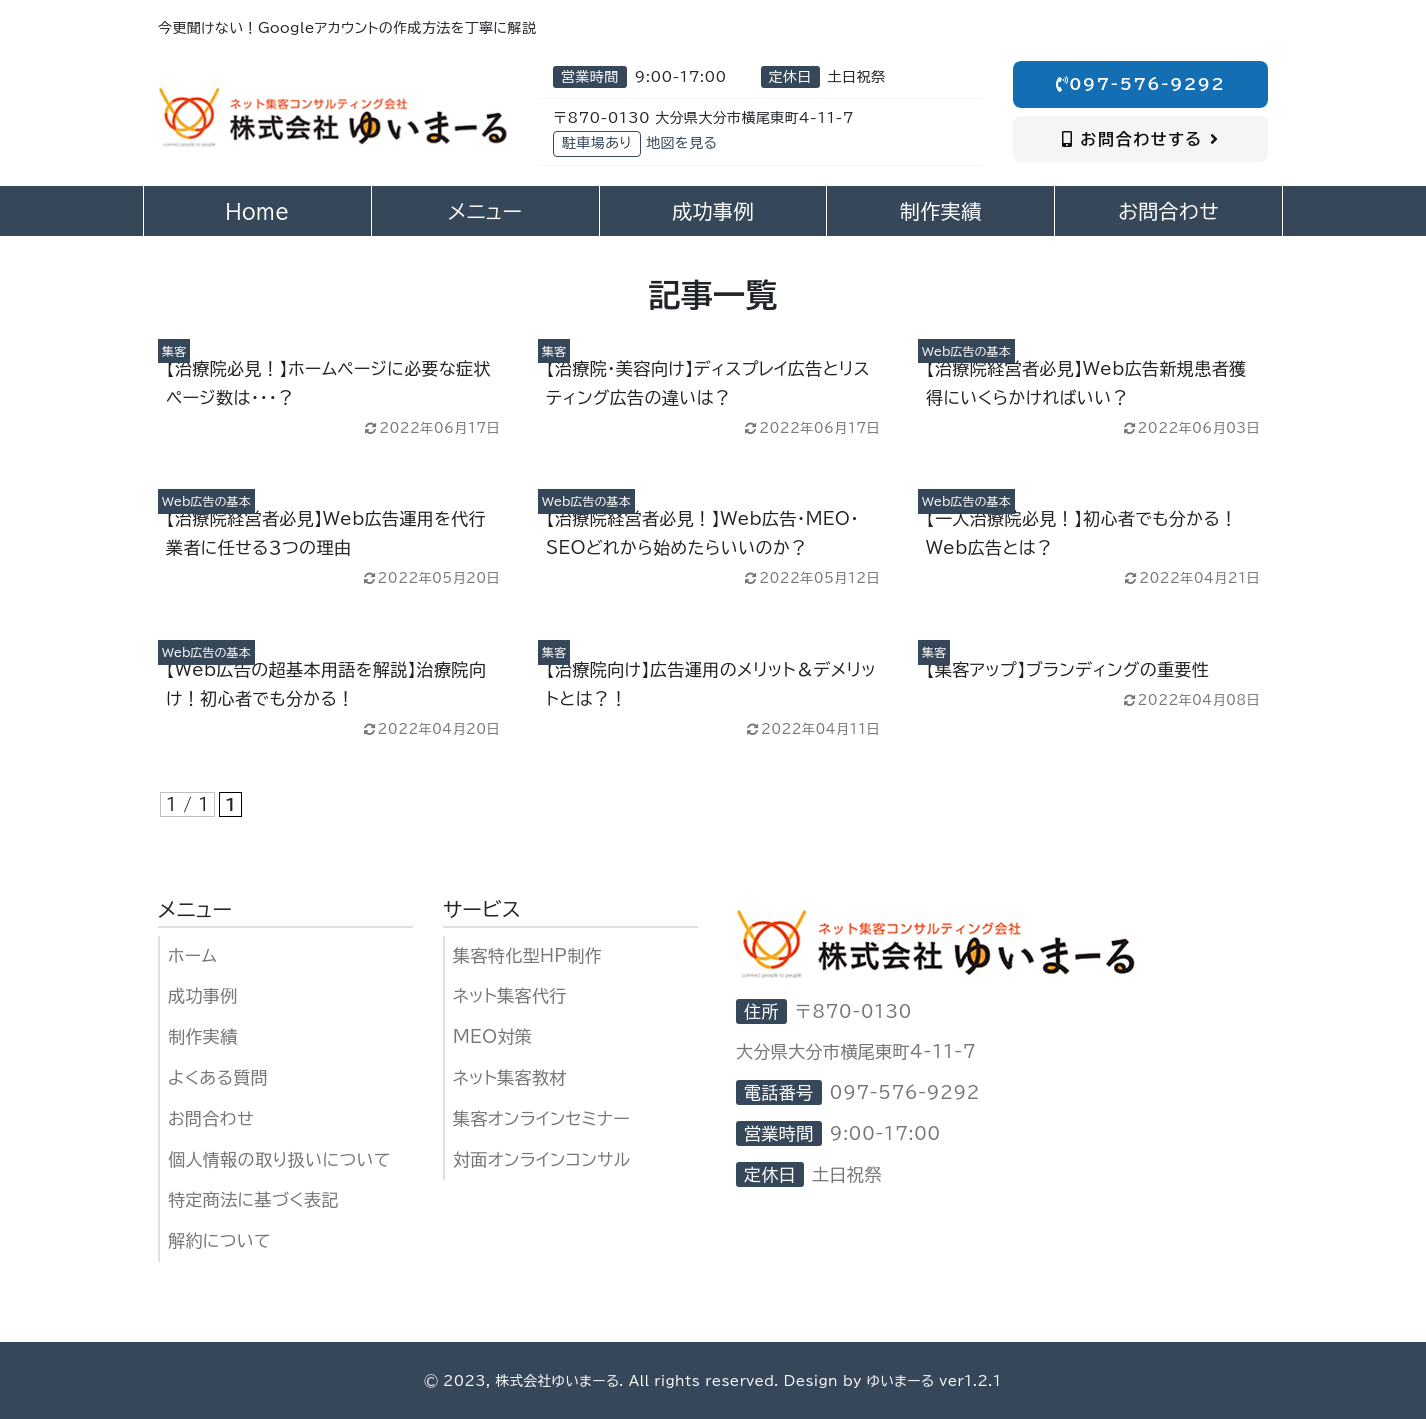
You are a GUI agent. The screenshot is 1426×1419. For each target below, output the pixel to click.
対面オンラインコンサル (542, 1159)
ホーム (192, 955)
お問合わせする (1140, 139)
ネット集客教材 (510, 1077)
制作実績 (203, 1036)
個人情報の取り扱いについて (279, 1159)
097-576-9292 (1141, 84)
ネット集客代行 (510, 995)
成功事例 (203, 995)
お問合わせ (211, 1118)
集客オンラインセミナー (541, 1118)
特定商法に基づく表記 (253, 1199)
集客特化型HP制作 (527, 955)
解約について (219, 1240)
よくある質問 (218, 1077)
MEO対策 (492, 1036)
